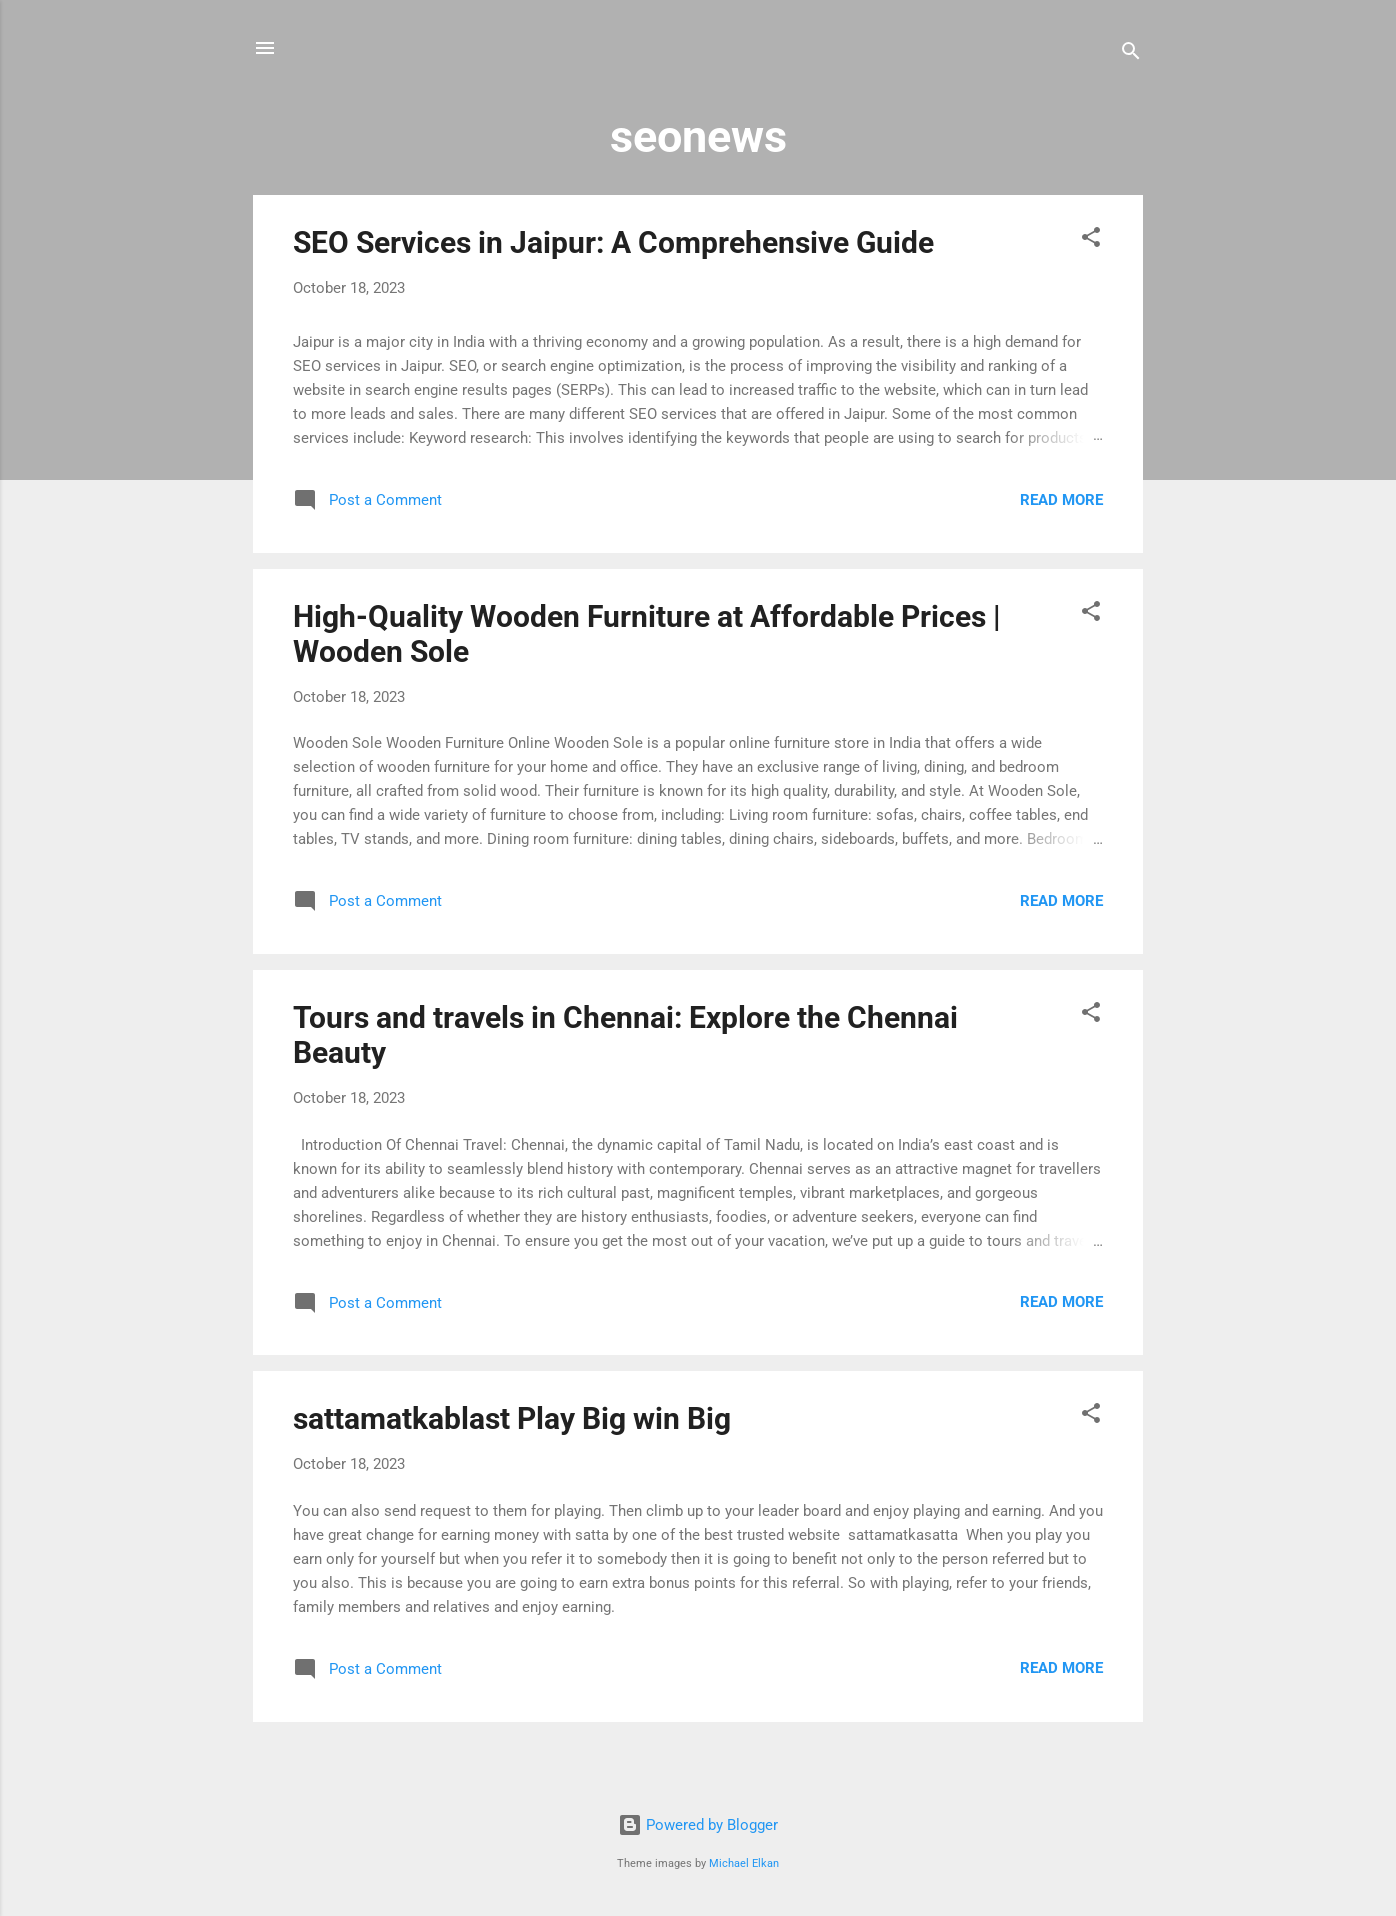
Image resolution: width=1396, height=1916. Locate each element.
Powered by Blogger (698, 1825)
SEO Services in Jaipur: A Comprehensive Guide (613, 242)
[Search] (1131, 54)
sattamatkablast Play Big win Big (512, 1418)
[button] (1091, 240)
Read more (1061, 500)
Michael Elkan (744, 1863)
